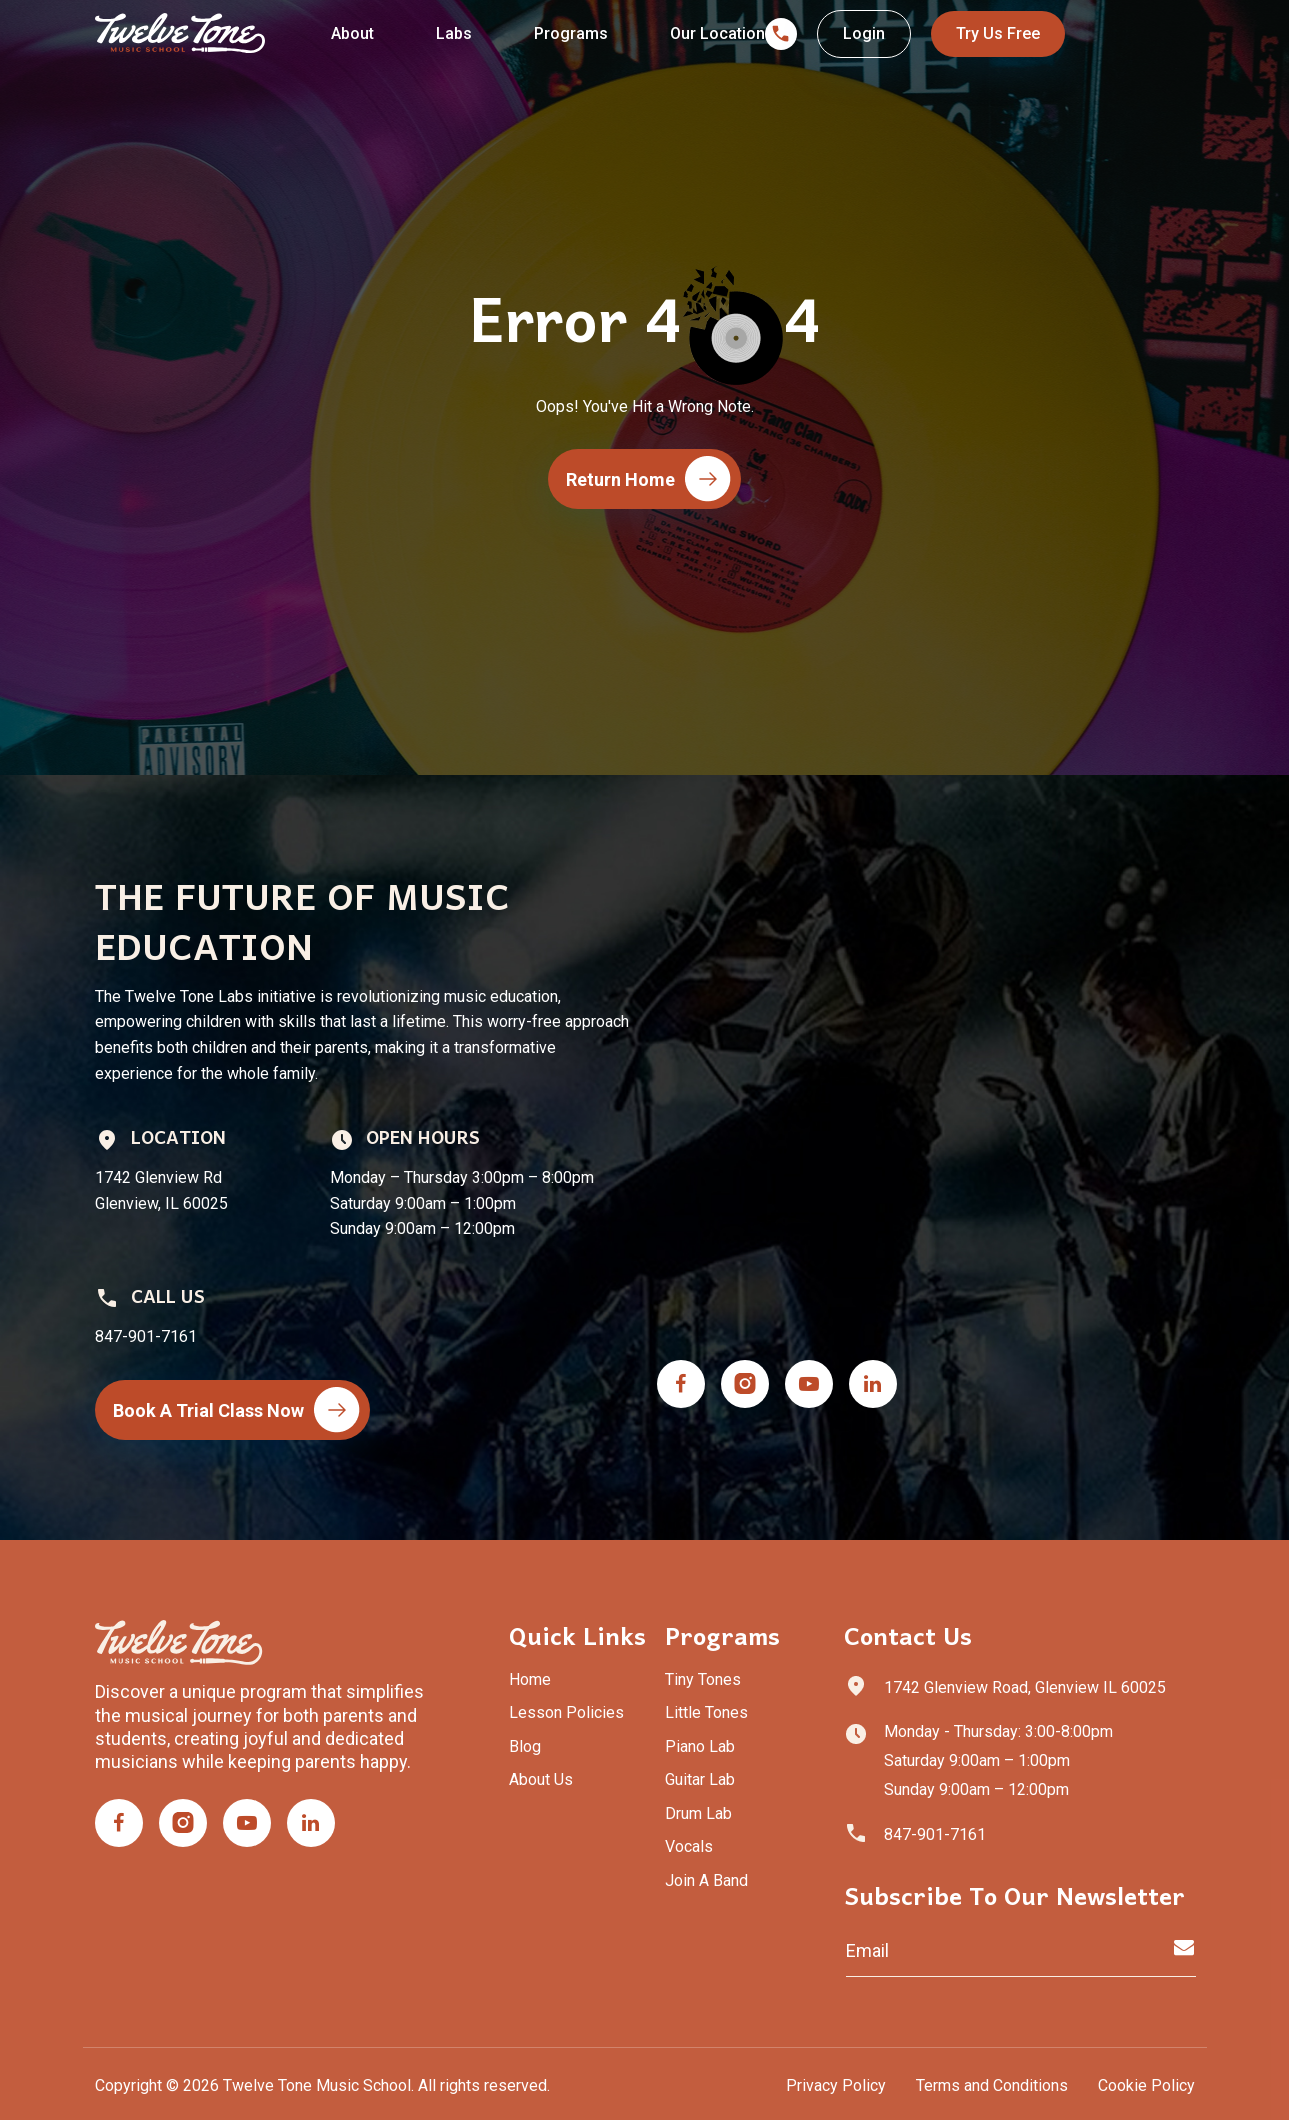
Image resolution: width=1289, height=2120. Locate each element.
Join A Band (706, 1880)
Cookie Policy (1146, 2085)
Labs (454, 33)
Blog (525, 1746)
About (352, 33)
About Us (541, 1779)
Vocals (689, 1846)
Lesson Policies (566, 1712)
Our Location (717, 33)
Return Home (648, 479)
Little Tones (706, 1712)
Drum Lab (698, 1813)
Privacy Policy (836, 2085)
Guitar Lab (700, 1779)
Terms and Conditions (992, 2085)
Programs (571, 33)
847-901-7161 (935, 1834)
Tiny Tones (703, 1679)
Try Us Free (998, 33)
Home (530, 1679)
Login (864, 33)
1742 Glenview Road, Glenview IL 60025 (1025, 1687)
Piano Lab (700, 1746)
